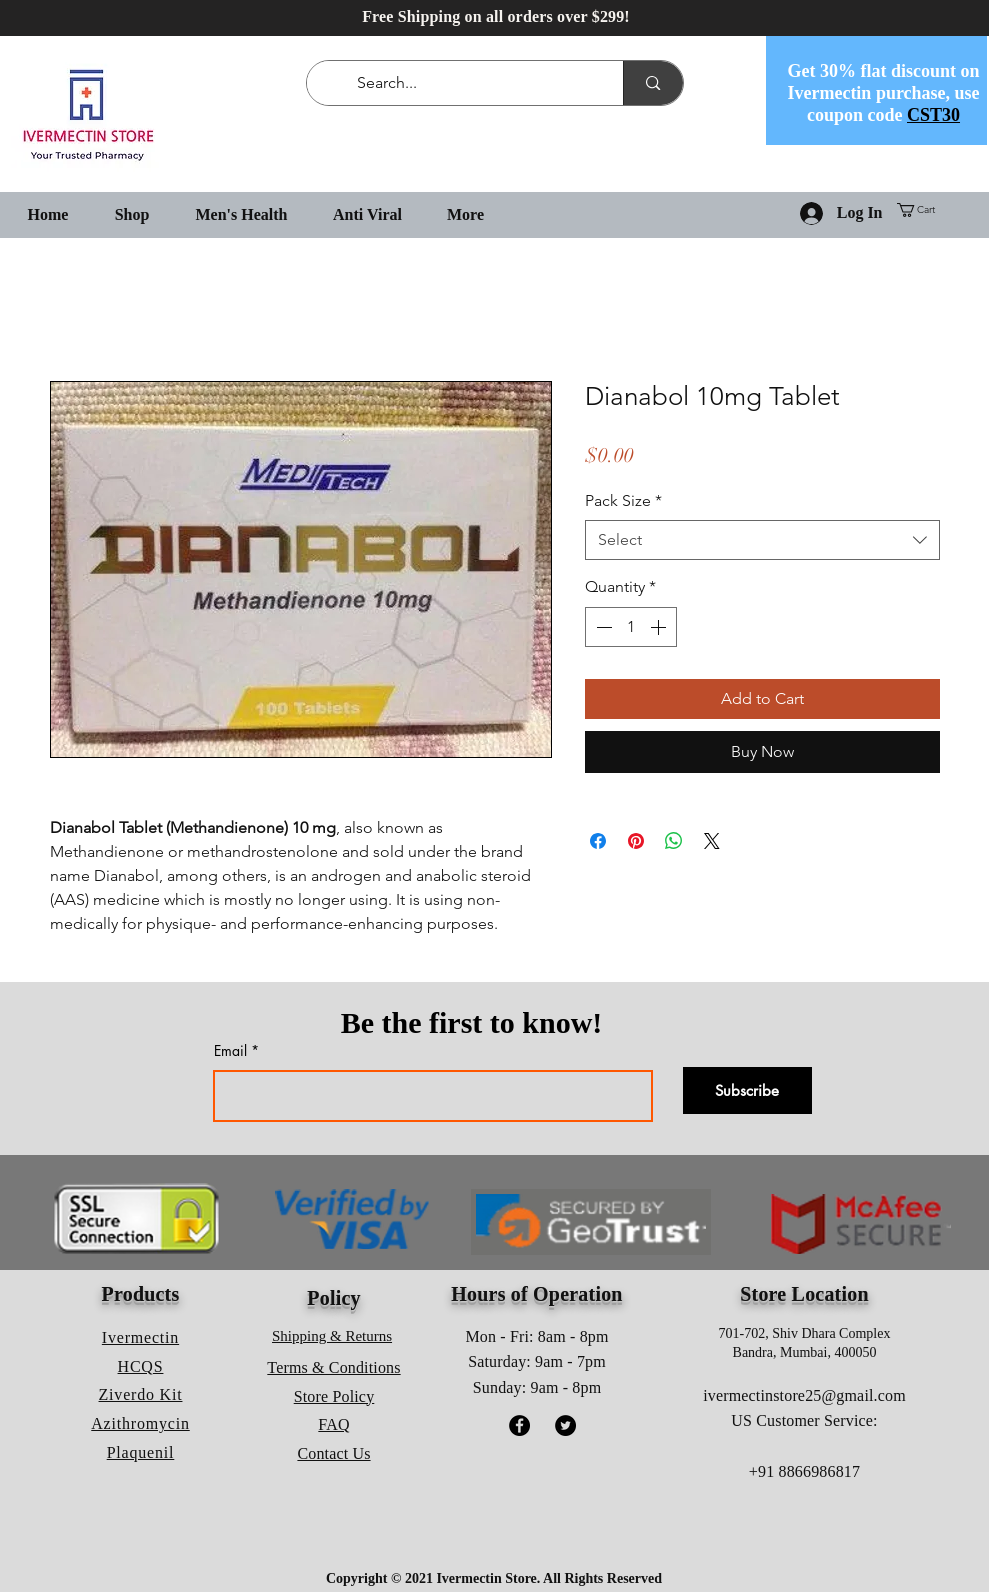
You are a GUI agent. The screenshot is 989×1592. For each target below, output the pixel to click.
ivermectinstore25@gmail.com (804, 1395)
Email (230, 1051)
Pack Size (623, 500)
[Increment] (660, 627)
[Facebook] (519, 1425)
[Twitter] (565, 1425)
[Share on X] (712, 841)
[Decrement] (602, 627)
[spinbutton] (631, 627)
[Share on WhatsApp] (674, 841)
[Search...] (469, 83)
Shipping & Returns (332, 1336)
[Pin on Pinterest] (636, 841)
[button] (923, 210)
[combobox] (762, 540)
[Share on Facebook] (598, 841)
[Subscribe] (747, 1090)
